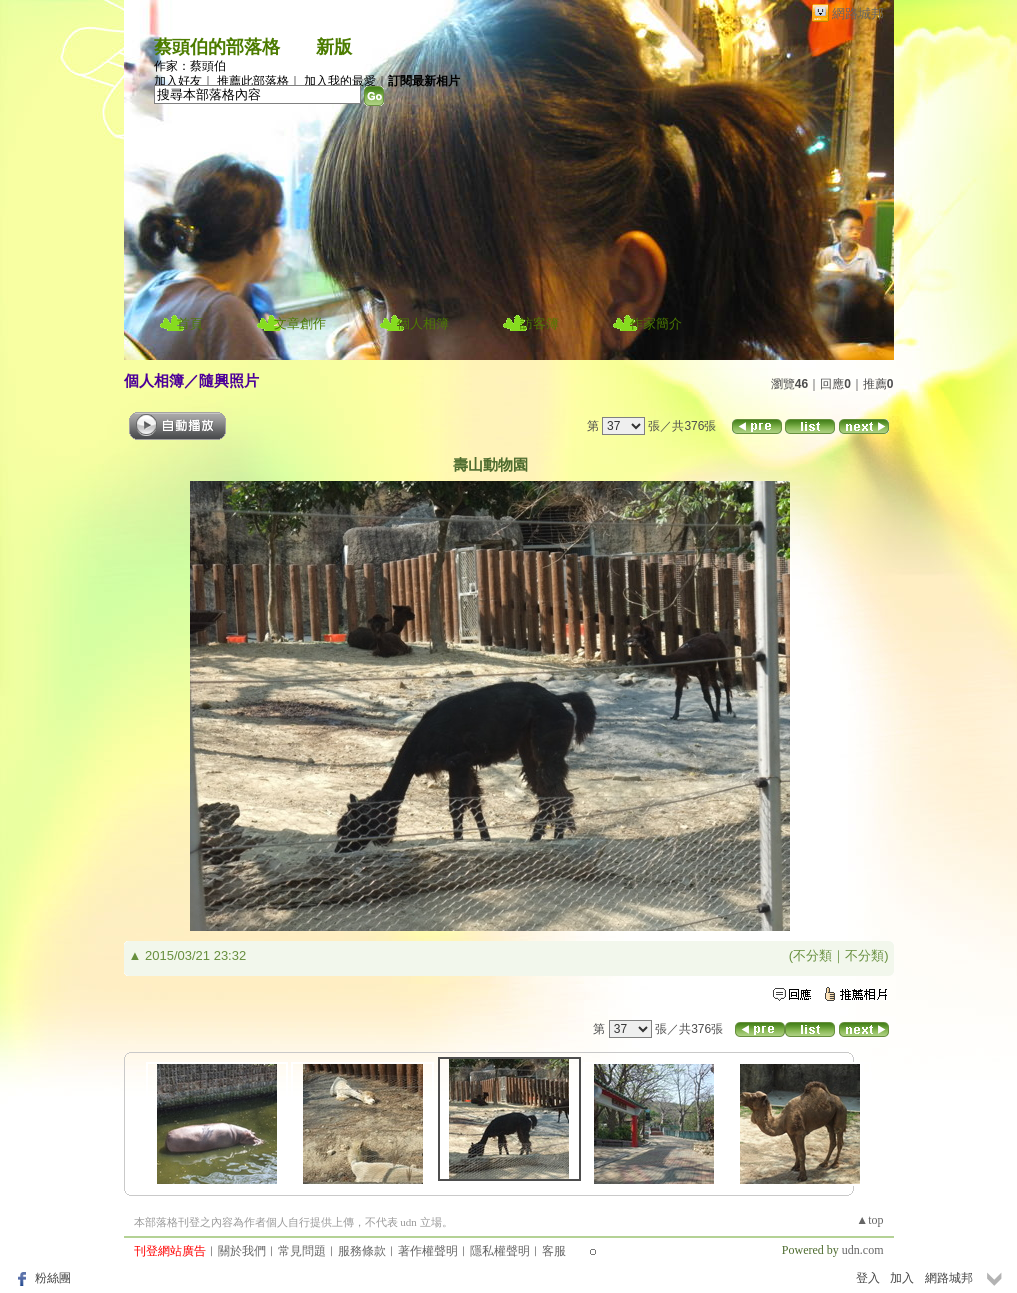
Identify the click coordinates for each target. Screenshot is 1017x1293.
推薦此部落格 (253, 81)
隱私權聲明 (500, 1251)
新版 (334, 47)
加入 (902, 1278)
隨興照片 (229, 380)
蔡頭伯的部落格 (217, 47)
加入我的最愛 (340, 81)
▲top (869, 1220)
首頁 (190, 323)
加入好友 (178, 81)
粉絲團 (53, 1278)
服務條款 (362, 1251)
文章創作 (300, 323)
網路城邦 (858, 13)
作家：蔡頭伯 (190, 66)
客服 (554, 1251)
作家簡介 (656, 323)
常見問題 (302, 1251)
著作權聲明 (428, 1251)
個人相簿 (423, 323)
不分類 (812, 955)
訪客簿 (539, 323)
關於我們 (242, 1251)
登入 (868, 1278)
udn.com (863, 1250)
